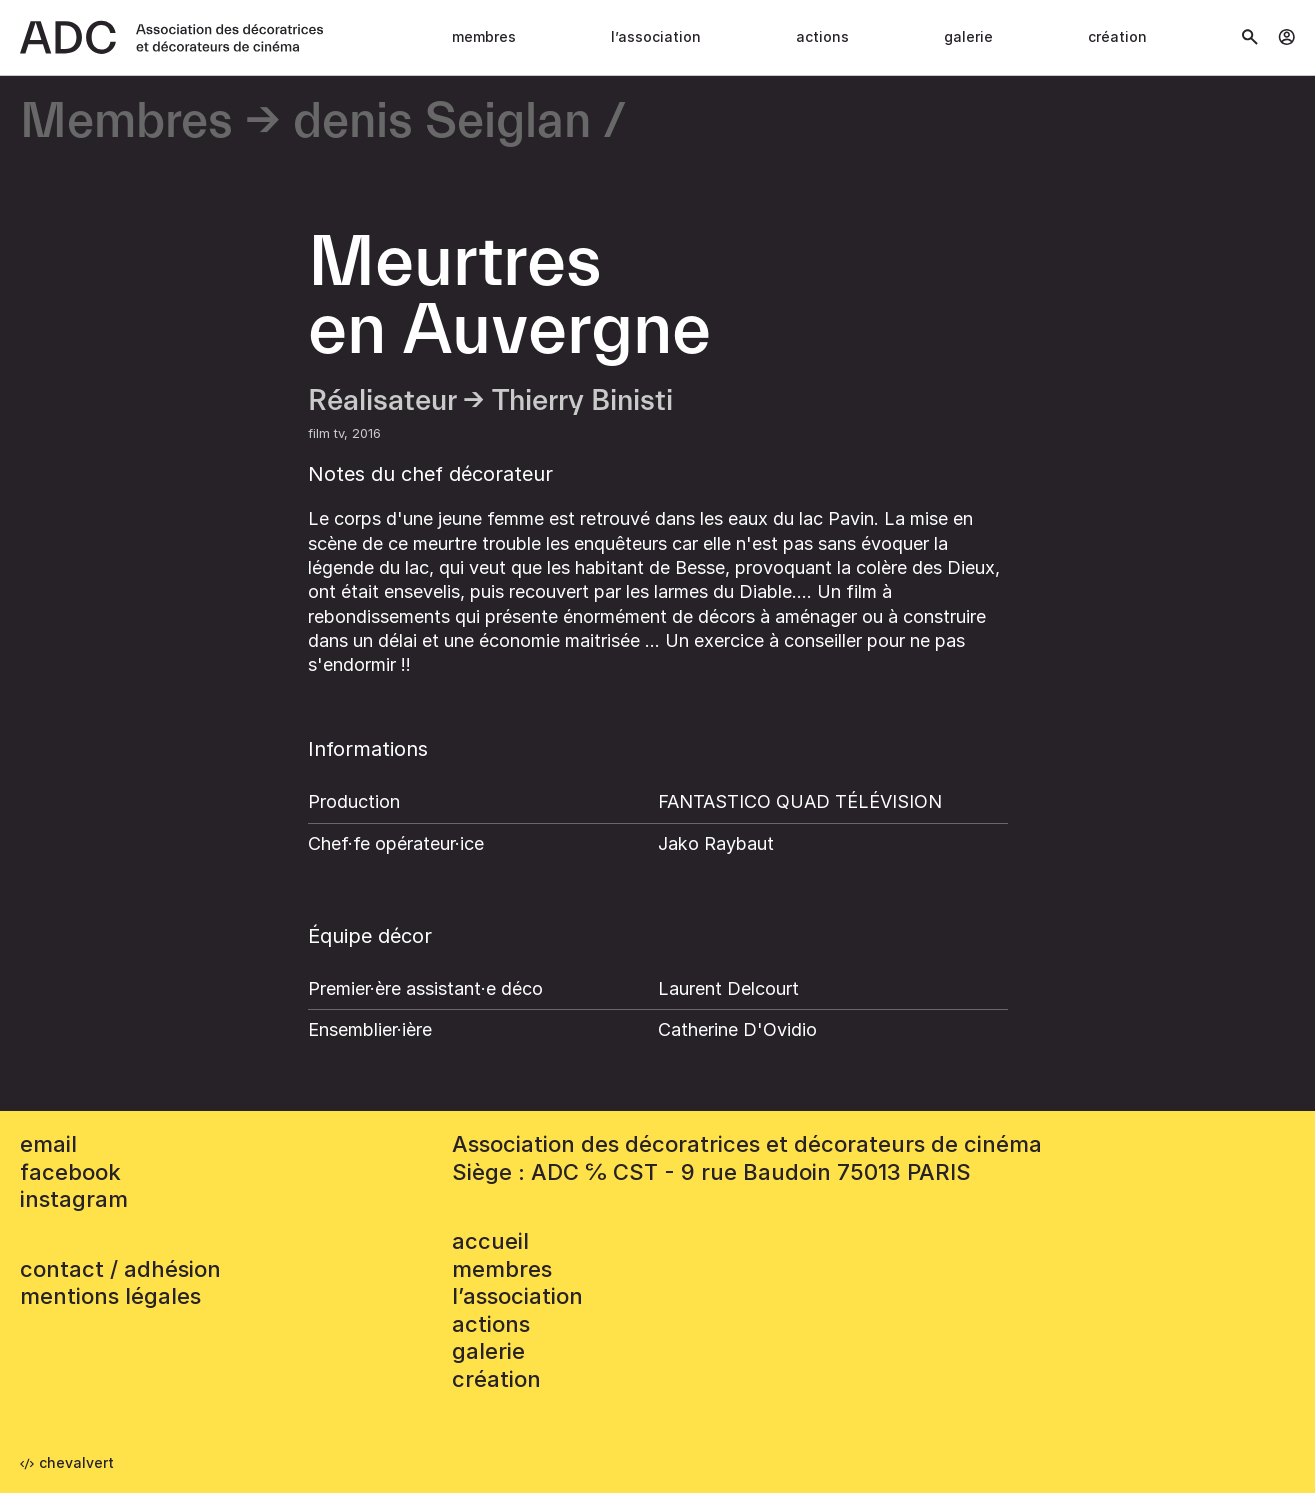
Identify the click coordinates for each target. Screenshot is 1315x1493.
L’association (656, 36)
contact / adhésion (120, 1269)
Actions (822, 36)
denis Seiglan (442, 122)
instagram (74, 1199)
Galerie (968, 36)
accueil (490, 1241)
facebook (70, 1172)
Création (1117, 36)
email (48, 1144)
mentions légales (110, 1296)
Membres (484, 36)
